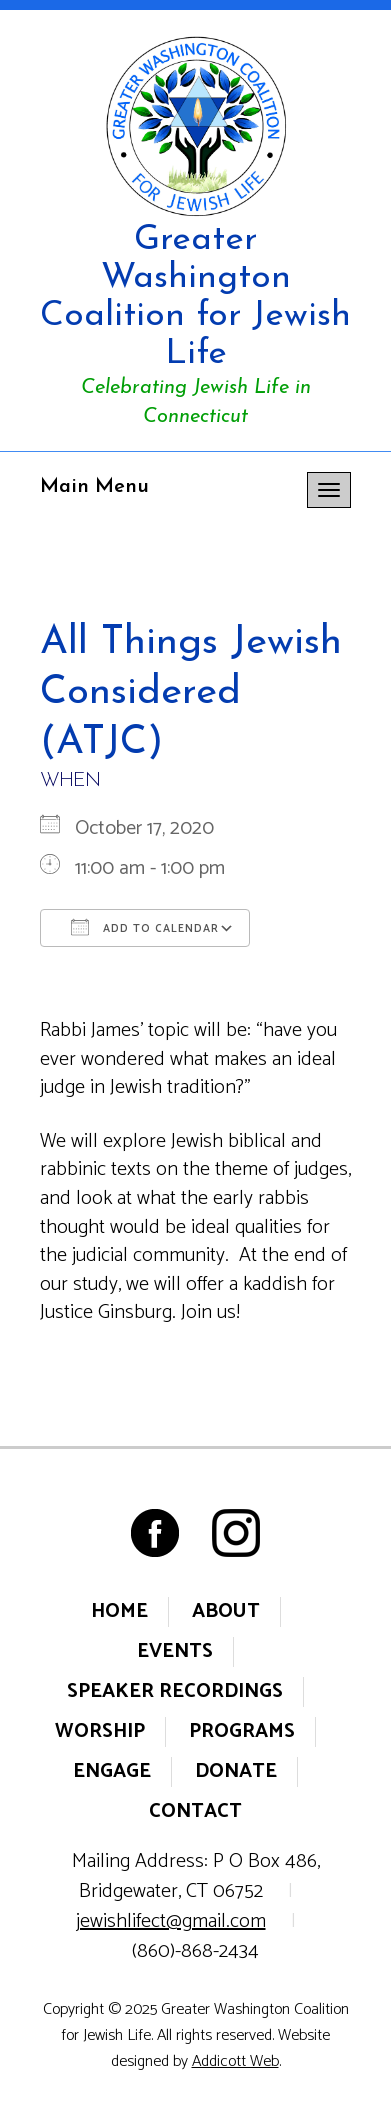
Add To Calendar (145, 928)
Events (175, 1651)
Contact (195, 1811)
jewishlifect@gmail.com (171, 1921)
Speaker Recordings (175, 1691)
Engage (112, 1771)
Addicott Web (235, 2061)
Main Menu (94, 487)
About (226, 1611)
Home (119, 1611)
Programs (242, 1731)
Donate (236, 1771)
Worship (100, 1731)
